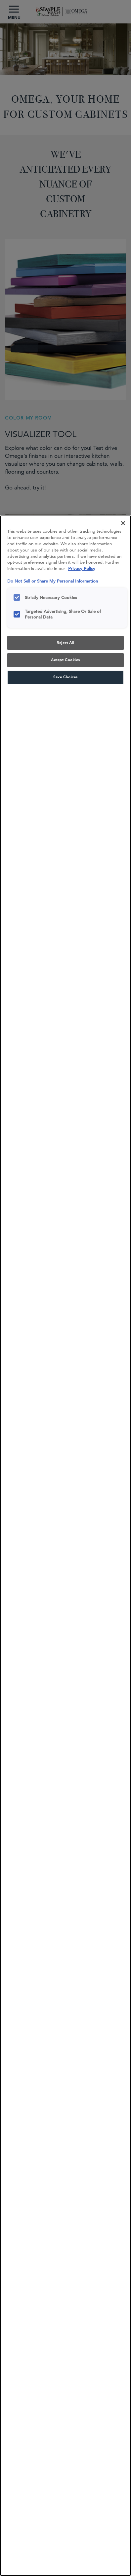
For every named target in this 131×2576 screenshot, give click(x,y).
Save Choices (65, 677)
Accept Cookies (65, 659)
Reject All (65, 642)
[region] (65, 1545)
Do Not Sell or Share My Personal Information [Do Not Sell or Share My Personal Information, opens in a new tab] (52, 581)
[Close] (123, 523)
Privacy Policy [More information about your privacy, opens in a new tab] (81, 568)
